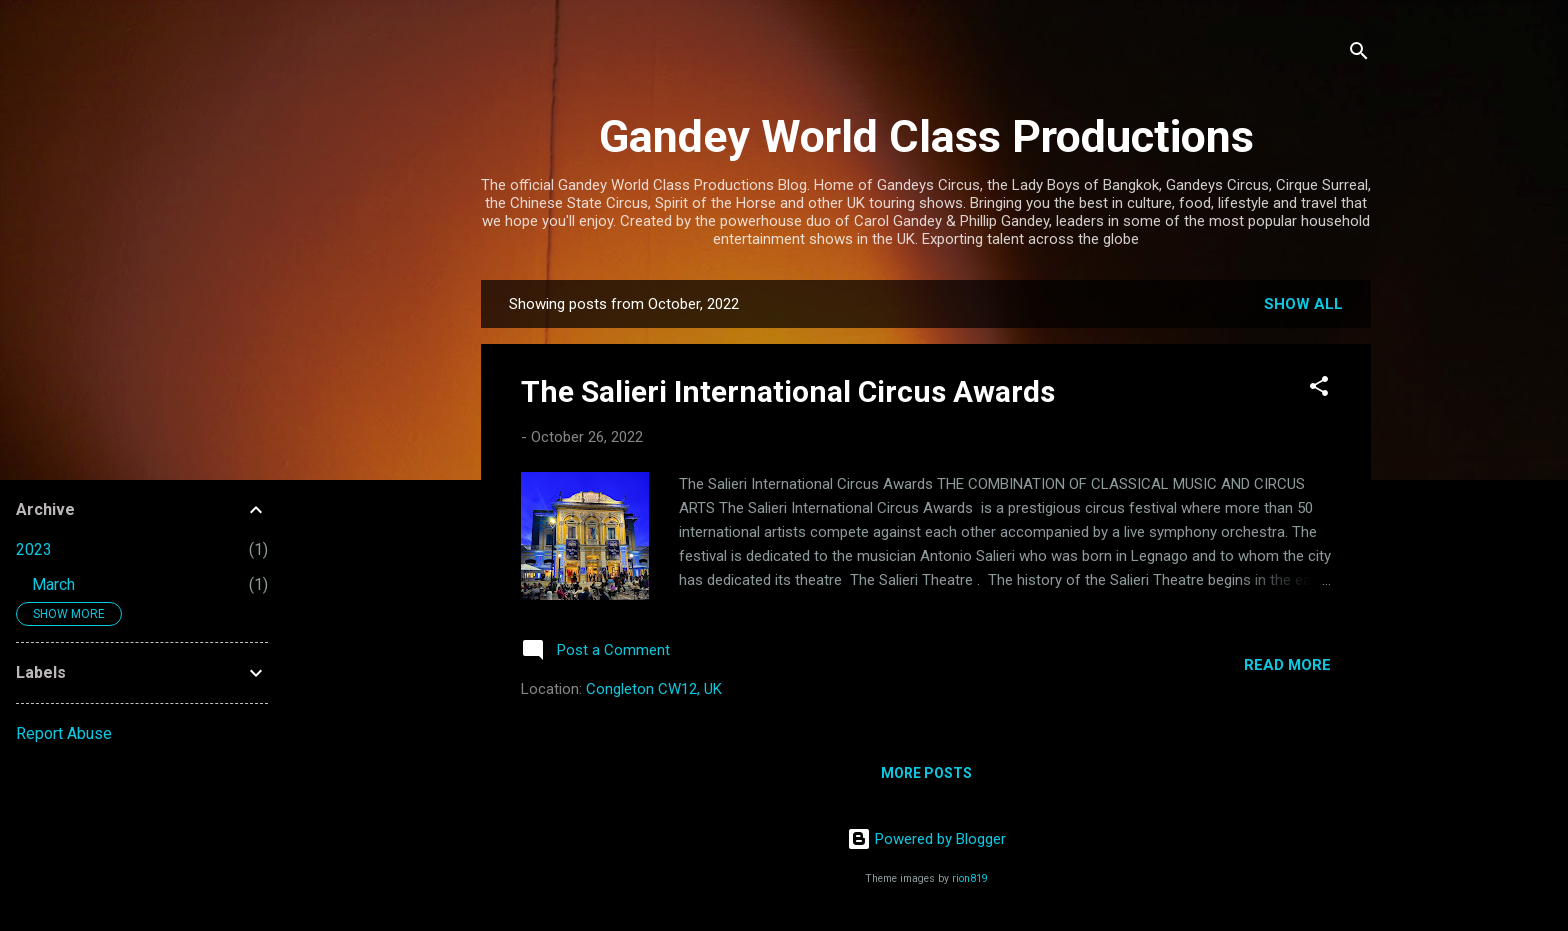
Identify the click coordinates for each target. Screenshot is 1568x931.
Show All (1303, 304)
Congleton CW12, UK (654, 689)
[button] (1319, 389)
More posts (926, 773)
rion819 (970, 878)
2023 (34, 549)
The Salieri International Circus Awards (788, 391)
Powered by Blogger (926, 839)
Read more (1287, 665)
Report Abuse (64, 733)
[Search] (1359, 54)
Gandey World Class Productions (926, 136)
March (53, 584)
